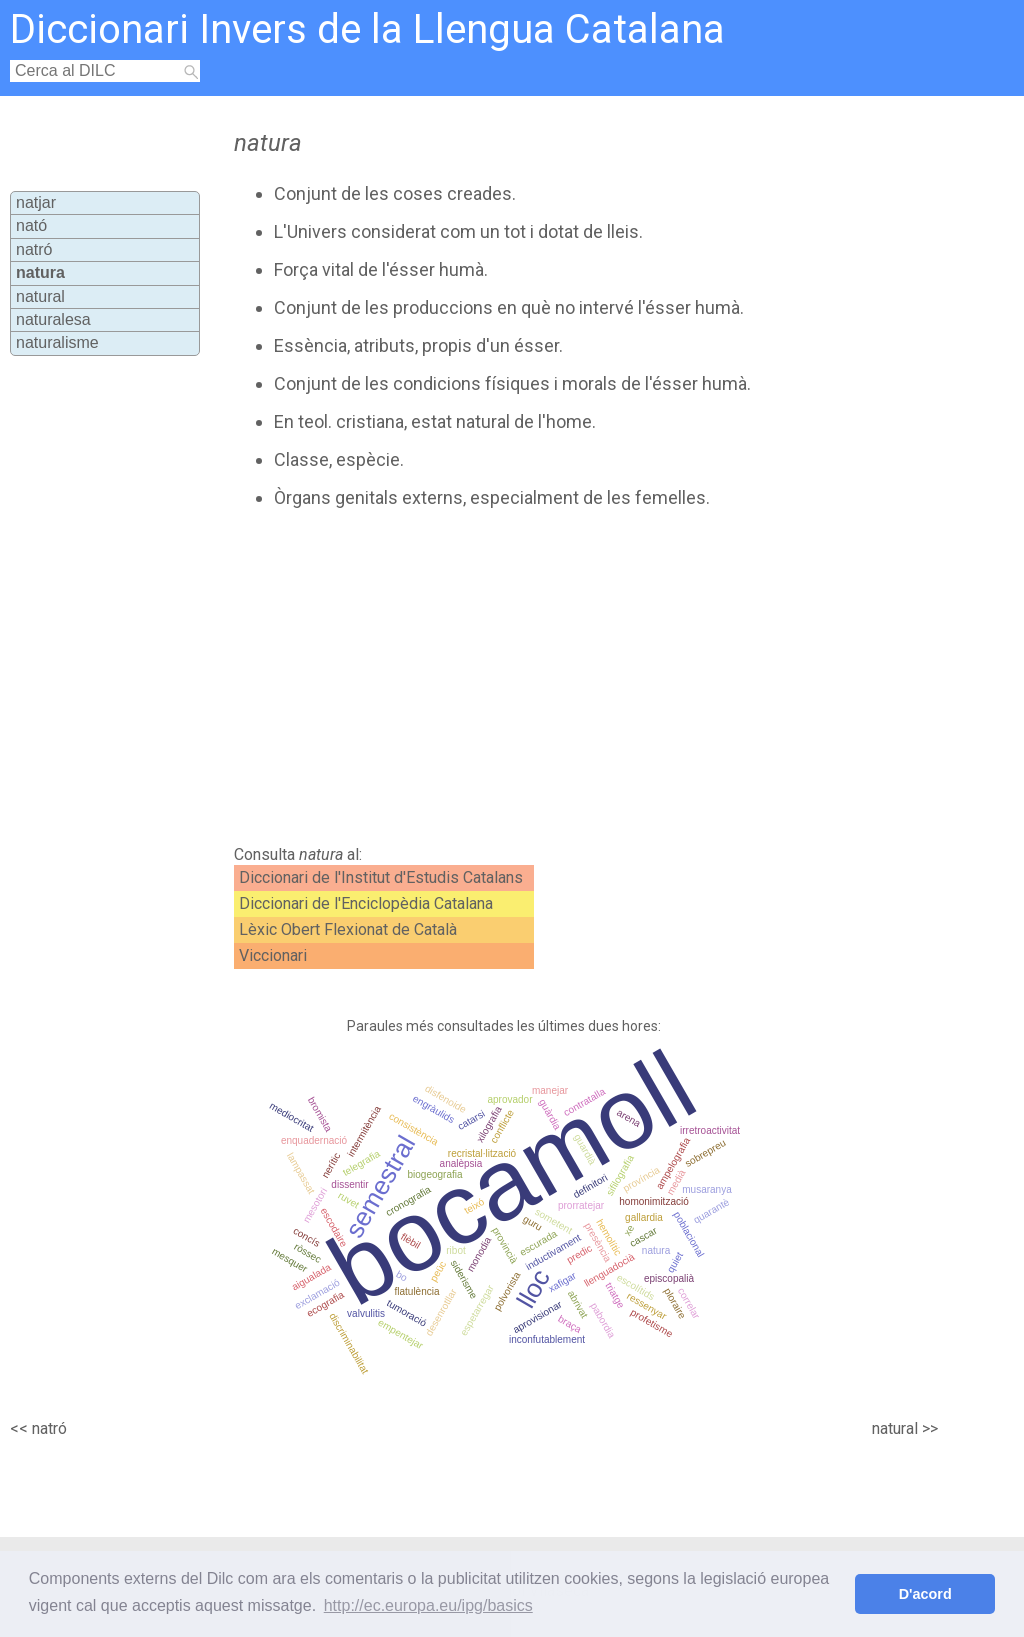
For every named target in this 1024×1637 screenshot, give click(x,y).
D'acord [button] (925, 1594)
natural (40, 296)
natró (34, 249)
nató (31, 225)
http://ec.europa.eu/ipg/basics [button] (428, 1605)
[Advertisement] (568, 677)
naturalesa (53, 319)
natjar (36, 202)
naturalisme (57, 342)
